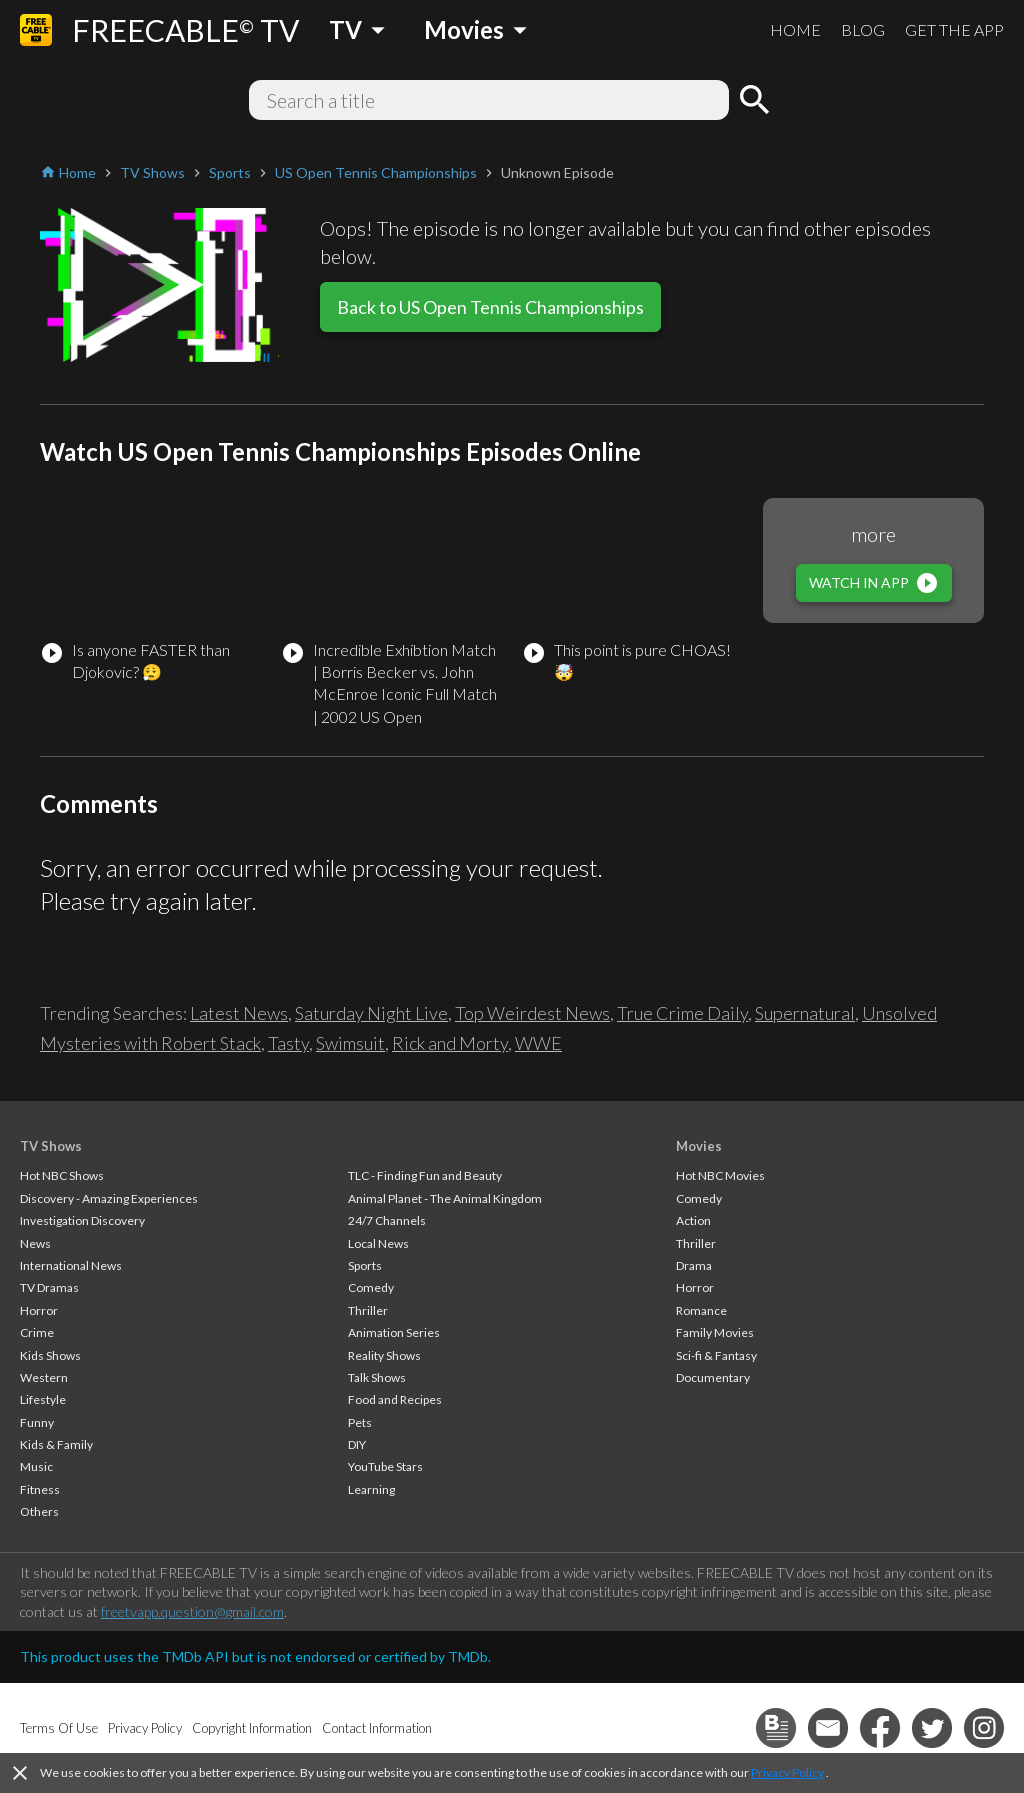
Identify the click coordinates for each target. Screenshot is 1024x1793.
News (35, 1243)
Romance (701, 1310)
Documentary (713, 1377)
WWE (538, 1043)
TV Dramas (49, 1287)
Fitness (40, 1489)
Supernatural (805, 1013)
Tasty (288, 1043)
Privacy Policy (787, 1772)
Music (36, 1466)
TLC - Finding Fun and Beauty (425, 1175)
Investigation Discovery (82, 1220)
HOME (795, 29)
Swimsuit (350, 1043)
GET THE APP (954, 29)
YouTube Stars (385, 1466)
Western (44, 1377)
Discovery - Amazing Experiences (109, 1198)
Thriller (368, 1310)
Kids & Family (56, 1444)
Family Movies (715, 1332)
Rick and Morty (450, 1043)
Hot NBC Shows (62, 1175)
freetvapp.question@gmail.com (192, 1611)
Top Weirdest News (532, 1013)
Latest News (239, 1013)
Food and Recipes (395, 1399)
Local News (378, 1243)
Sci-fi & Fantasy (716, 1355)
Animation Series (394, 1332)
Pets (360, 1422)
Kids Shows (50, 1355)
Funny (37, 1422)
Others (39, 1511)
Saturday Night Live (371, 1013)
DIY (357, 1444)
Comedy (371, 1287)
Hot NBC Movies (720, 1175)
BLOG (863, 29)
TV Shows (51, 1146)
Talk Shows (377, 1377)
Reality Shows (384, 1355)
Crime (37, 1332)
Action (693, 1220)
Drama (694, 1265)
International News (71, 1265)
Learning (371, 1489)
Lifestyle (43, 1399)
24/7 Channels (387, 1220)
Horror (39, 1310)
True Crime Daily (682, 1013)
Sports (365, 1265)
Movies (699, 1146)
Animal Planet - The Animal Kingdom (445, 1198)
